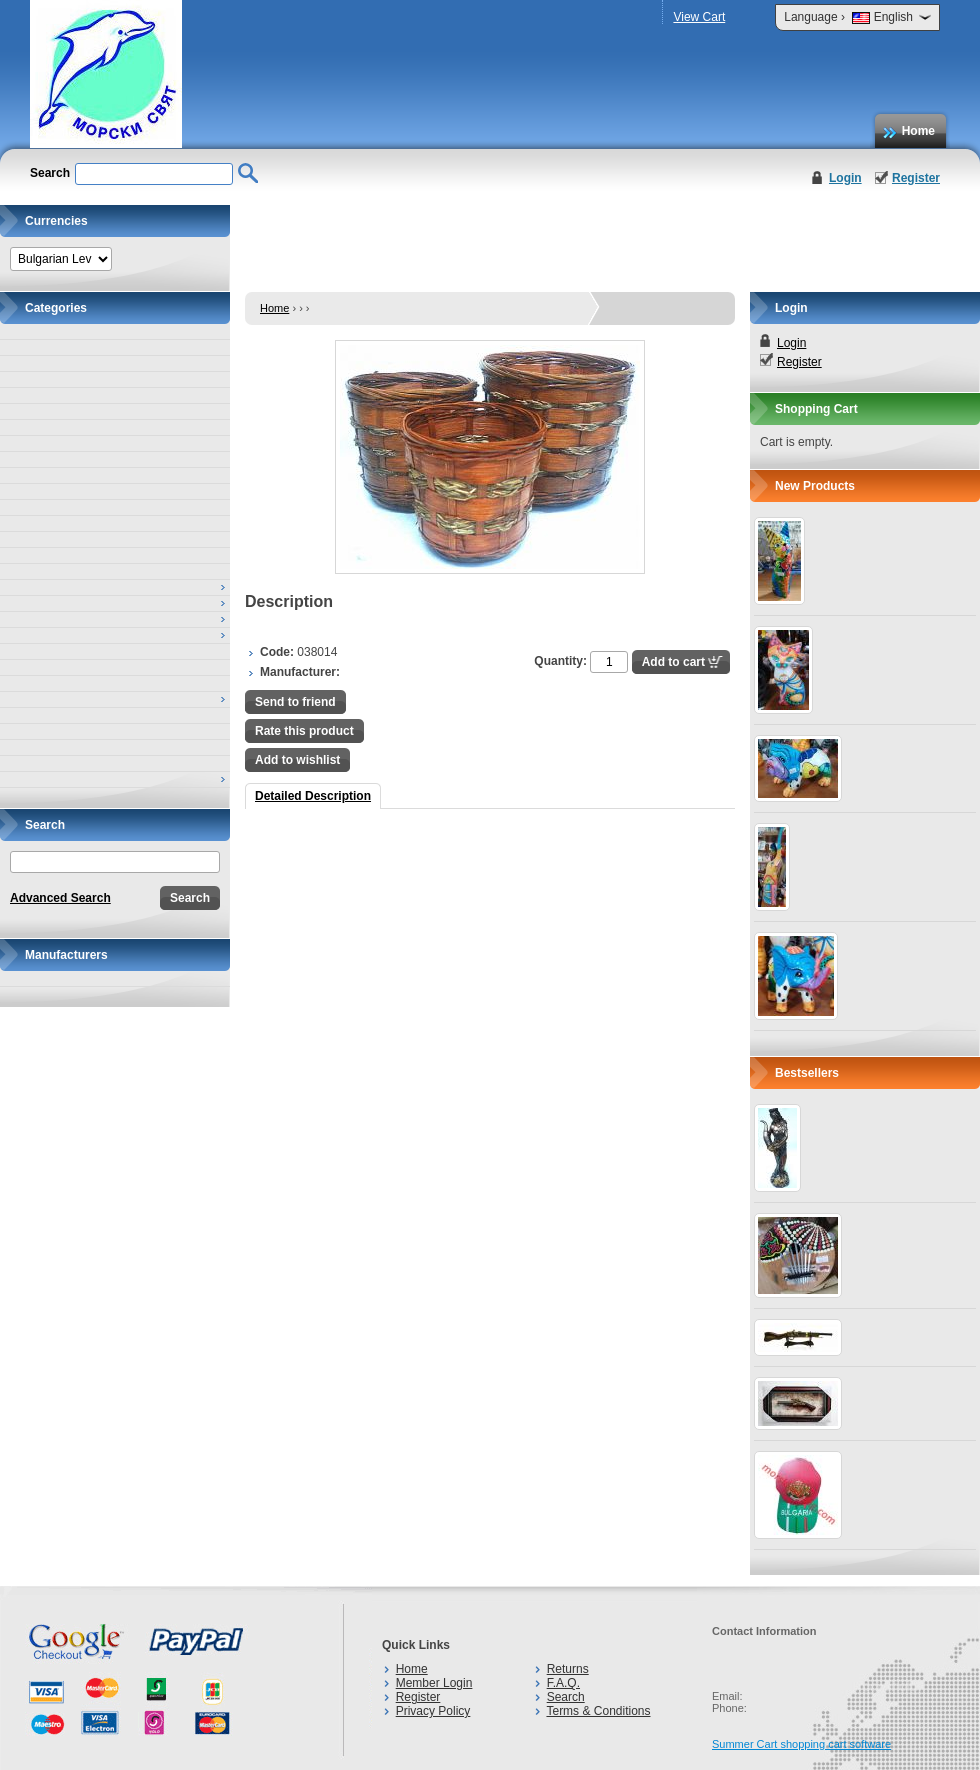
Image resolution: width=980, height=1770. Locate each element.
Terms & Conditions (598, 1711)
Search (566, 1697)
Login (845, 178)
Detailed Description (313, 796)
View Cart (699, 17)
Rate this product (304, 731)
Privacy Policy (433, 1711)
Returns (568, 1669)
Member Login (434, 1683)
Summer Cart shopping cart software (801, 1744)
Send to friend (295, 702)
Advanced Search (60, 898)
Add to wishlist (297, 760)
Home (918, 131)
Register (916, 178)
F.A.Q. (563, 1683)
